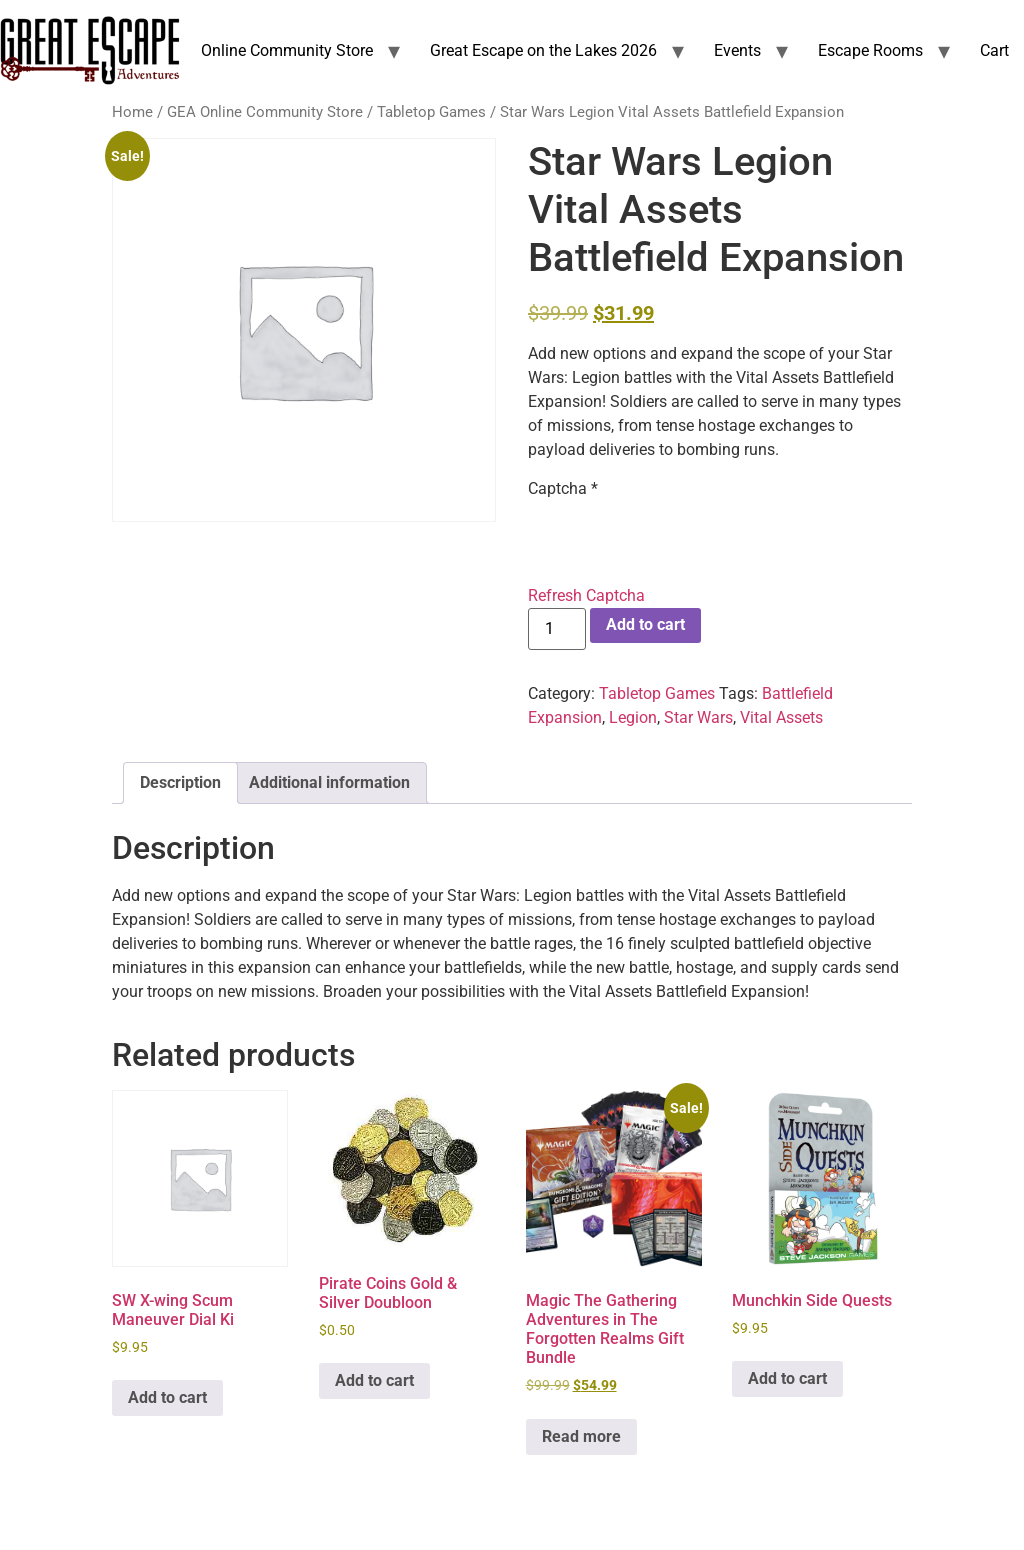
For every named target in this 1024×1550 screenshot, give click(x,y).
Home (132, 112)
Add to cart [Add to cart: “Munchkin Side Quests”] (787, 1378)
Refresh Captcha (586, 595)
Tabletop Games (431, 112)
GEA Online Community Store (265, 112)
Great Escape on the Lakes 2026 (543, 50)
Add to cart (645, 624)
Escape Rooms (870, 50)
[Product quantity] (557, 629)
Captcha (563, 489)
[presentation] (680, 540)
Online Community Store (287, 50)
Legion (633, 717)
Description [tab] (180, 782)
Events (737, 50)
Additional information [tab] (329, 782)
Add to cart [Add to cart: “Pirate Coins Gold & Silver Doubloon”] (374, 1380)
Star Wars (698, 717)
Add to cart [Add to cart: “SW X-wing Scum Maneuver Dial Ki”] (167, 1397)
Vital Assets (781, 717)
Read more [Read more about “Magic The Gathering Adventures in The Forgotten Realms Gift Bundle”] (581, 1436)
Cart (994, 50)
